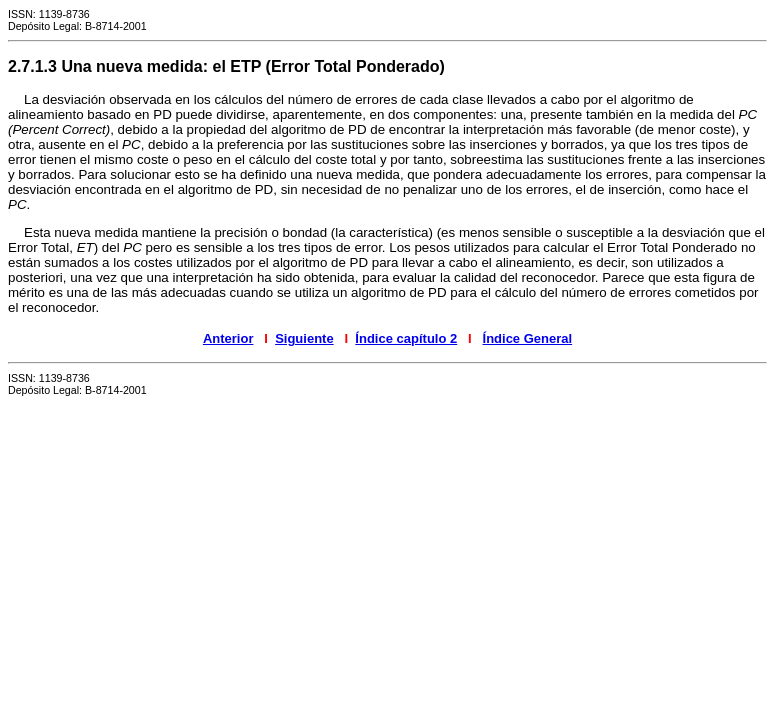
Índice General (528, 338)
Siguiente (304, 338)
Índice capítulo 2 (406, 338)
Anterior (228, 338)
